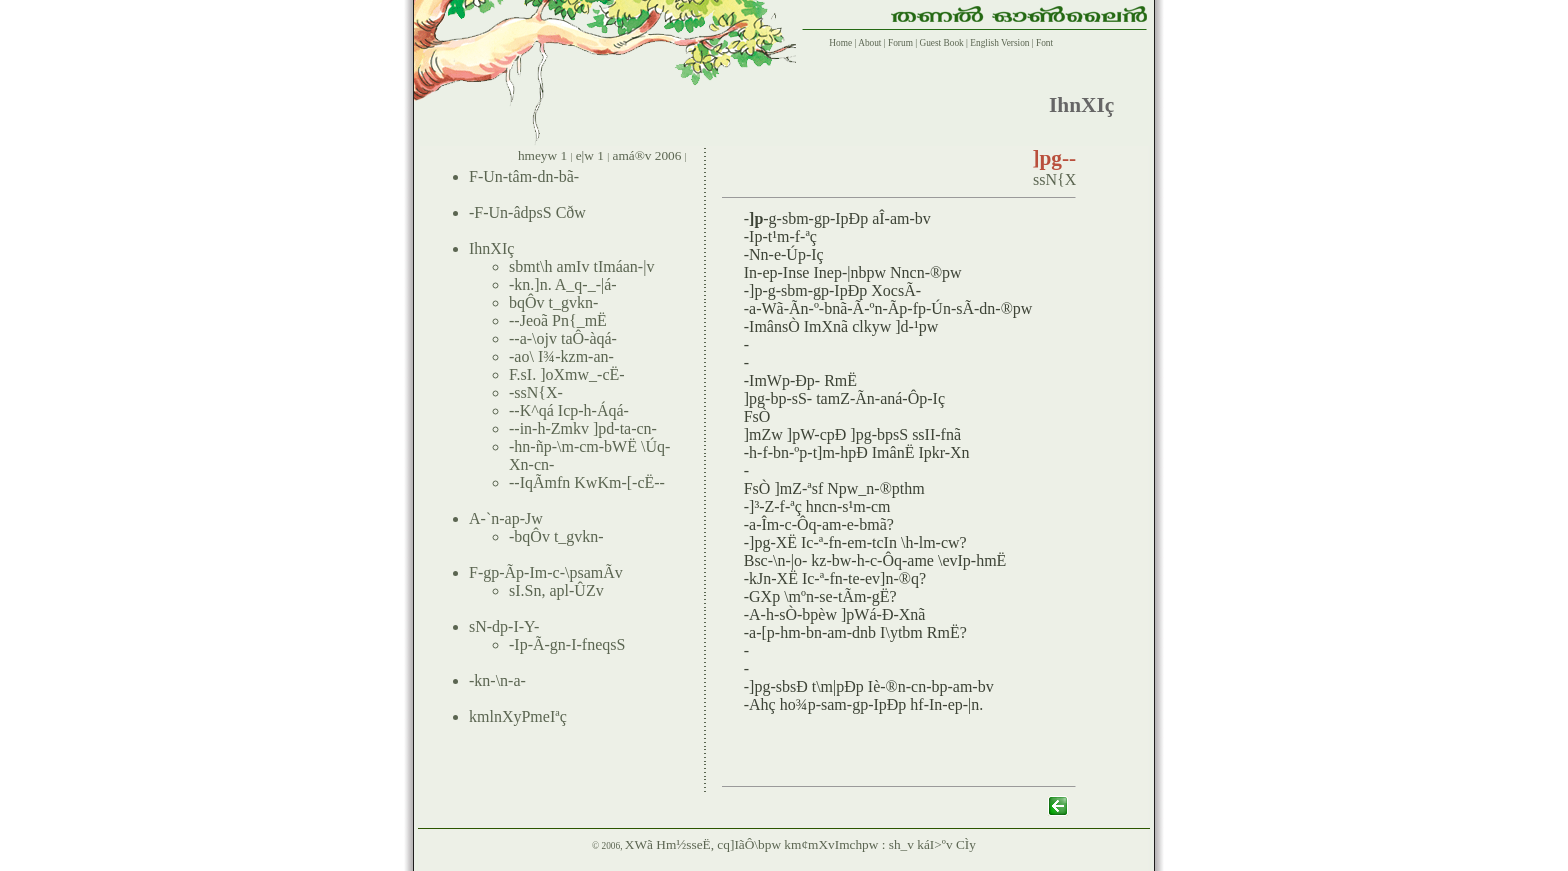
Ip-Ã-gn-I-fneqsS (569, 644)
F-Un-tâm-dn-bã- (524, 176)
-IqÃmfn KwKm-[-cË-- (589, 482)
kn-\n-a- (500, 680)
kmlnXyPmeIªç (518, 716)
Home (838, 43)
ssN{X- (538, 392)
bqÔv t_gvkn (551, 302)
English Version (999, 43)
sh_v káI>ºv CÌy (932, 844)
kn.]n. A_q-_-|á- (565, 284)
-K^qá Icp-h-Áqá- (571, 410)
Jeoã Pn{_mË (563, 320)
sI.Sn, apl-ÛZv (556, 590)
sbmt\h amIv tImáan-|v (581, 266)
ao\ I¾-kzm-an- (564, 356)
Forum (900, 43)
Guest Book (941, 43)
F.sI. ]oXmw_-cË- (567, 374)
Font (1044, 43)
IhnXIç (491, 248)
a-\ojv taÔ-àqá (566, 338)
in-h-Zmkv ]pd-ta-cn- (588, 428)
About (868, 43)
